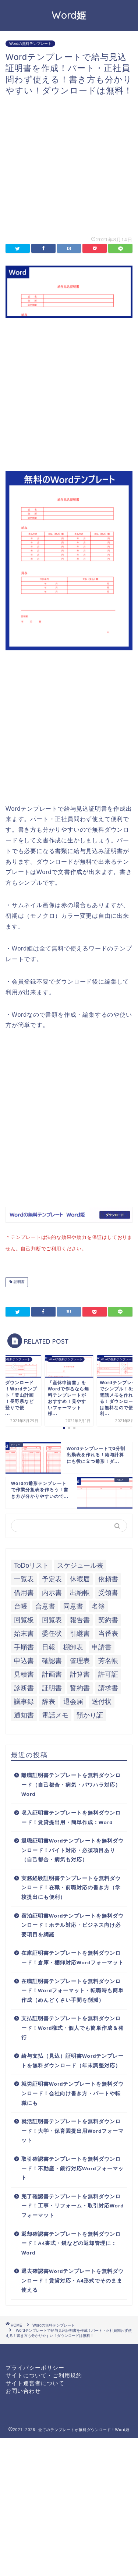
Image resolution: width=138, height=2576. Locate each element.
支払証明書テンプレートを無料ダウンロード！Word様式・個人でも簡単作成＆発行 (72, 2026)
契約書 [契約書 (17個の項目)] (108, 1618)
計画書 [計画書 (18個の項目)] (52, 1673)
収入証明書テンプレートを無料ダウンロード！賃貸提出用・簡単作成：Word (71, 1816)
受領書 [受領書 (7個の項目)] (108, 1591)
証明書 (19, 1281)
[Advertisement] (69, 165)
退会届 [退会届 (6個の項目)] (73, 1700)
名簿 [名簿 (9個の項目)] (98, 1605)
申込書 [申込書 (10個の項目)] (24, 1659)
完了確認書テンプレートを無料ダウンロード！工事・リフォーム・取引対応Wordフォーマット (72, 2204)
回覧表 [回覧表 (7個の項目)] (52, 1618)
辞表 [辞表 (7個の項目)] (48, 1700)
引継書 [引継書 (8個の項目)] (80, 1632)
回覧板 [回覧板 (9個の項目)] (24, 1618)
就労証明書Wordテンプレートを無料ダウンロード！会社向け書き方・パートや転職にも (72, 2092)
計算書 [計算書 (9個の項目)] (80, 1673)
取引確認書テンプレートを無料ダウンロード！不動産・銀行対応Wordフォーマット (72, 2167)
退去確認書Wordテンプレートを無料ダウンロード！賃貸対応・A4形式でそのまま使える (72, 2279)
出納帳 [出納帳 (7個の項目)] (80, 1591)
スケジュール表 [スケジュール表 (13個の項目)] (80, 1564)
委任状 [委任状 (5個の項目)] (52, 1632)
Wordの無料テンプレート (30, 44)
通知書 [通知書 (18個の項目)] (24, 1713)
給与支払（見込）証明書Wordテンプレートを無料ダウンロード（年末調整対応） (72, 2059)
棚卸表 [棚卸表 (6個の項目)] (73, 1645)
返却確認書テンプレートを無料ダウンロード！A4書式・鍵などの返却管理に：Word (71, 2242)
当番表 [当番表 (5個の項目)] (108, 1632)
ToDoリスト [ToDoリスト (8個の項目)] (31, 1564)
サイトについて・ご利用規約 (44, 2374)
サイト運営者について (35, 2381)
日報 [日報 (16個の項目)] (48, 1645)
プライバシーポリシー (35, 2366)
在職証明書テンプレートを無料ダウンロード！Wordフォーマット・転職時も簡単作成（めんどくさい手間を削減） (72, 1989)
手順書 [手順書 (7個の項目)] (24, 1645)
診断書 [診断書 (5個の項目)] (24, 1686)
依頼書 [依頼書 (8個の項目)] (108, 1577)
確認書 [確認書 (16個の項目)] (52, 1659)
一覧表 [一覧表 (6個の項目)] (24, 1577)
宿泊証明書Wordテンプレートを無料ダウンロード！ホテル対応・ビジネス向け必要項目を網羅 (72, 1924)
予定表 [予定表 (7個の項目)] (52, 1577)
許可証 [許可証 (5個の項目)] (108, 1673)
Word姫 (69, 15)
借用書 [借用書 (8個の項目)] (24, 1591)
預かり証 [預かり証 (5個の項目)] (90, 1713)
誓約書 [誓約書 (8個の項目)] (80, 1686)
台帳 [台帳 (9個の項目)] (20, 1605)
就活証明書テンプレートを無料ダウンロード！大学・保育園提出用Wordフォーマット (72, 2129)
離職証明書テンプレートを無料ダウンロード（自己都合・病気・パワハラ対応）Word (71, 1783)
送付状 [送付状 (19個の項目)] (102, 1700)
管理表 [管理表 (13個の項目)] (80, 1659)
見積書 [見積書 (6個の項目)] (24, 1673)
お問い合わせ (23, 2389)
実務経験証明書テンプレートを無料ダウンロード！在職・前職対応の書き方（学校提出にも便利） (71, 1886)
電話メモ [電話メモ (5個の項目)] (55, 1713)
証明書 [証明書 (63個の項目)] (52, 1686)
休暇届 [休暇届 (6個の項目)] (80, 1577)
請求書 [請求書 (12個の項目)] (108, 1686)
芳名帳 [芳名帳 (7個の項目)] (108, 1659)
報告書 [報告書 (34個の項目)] (80, 1618)
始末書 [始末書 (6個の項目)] (24, 1632)
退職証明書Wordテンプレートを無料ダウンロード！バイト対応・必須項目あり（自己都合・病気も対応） (72, 1849)
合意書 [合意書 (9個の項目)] (45, 1605)
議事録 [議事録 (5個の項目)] (24, 1700)
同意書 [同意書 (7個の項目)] (73, 1605)
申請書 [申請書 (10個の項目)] (102, 1645)
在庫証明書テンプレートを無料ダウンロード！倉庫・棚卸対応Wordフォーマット (72, 1956)
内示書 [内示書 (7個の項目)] (52, 1591)
